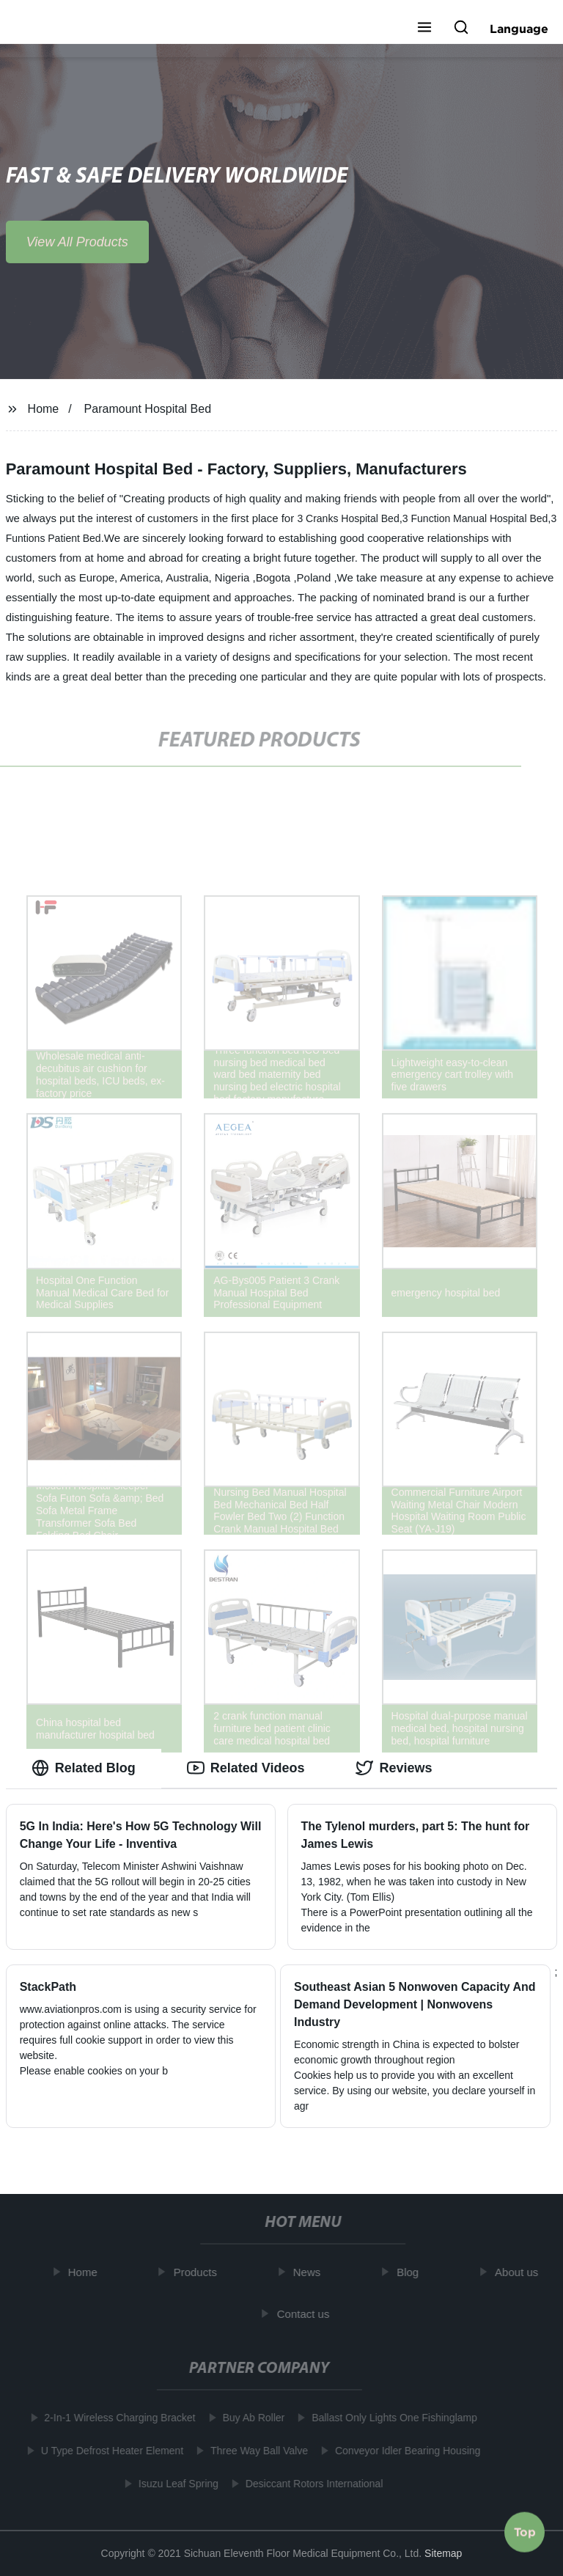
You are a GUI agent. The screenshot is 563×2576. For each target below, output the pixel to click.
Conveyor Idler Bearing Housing (404, 2450)
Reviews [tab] (394, 1768)
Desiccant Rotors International (311, 2483)
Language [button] (519, 28)
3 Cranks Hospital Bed (348, 518)
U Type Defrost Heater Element (109, 2450)
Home (43, 409)
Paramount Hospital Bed (147, 409)
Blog (411, 2272)
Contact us (306, 2313)
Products (198, 2272)
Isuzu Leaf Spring (176, 2483)
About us (519, 2272)
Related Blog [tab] (84, 1768)
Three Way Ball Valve (256, 2450)
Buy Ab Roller (251, 2417)
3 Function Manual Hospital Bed (475, 518)
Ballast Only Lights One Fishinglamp (391, 2417)
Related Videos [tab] (246, 1768)
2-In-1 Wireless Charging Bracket (117, 2417)
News (310, 2272)
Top (525, 2531)
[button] (424, 28)
